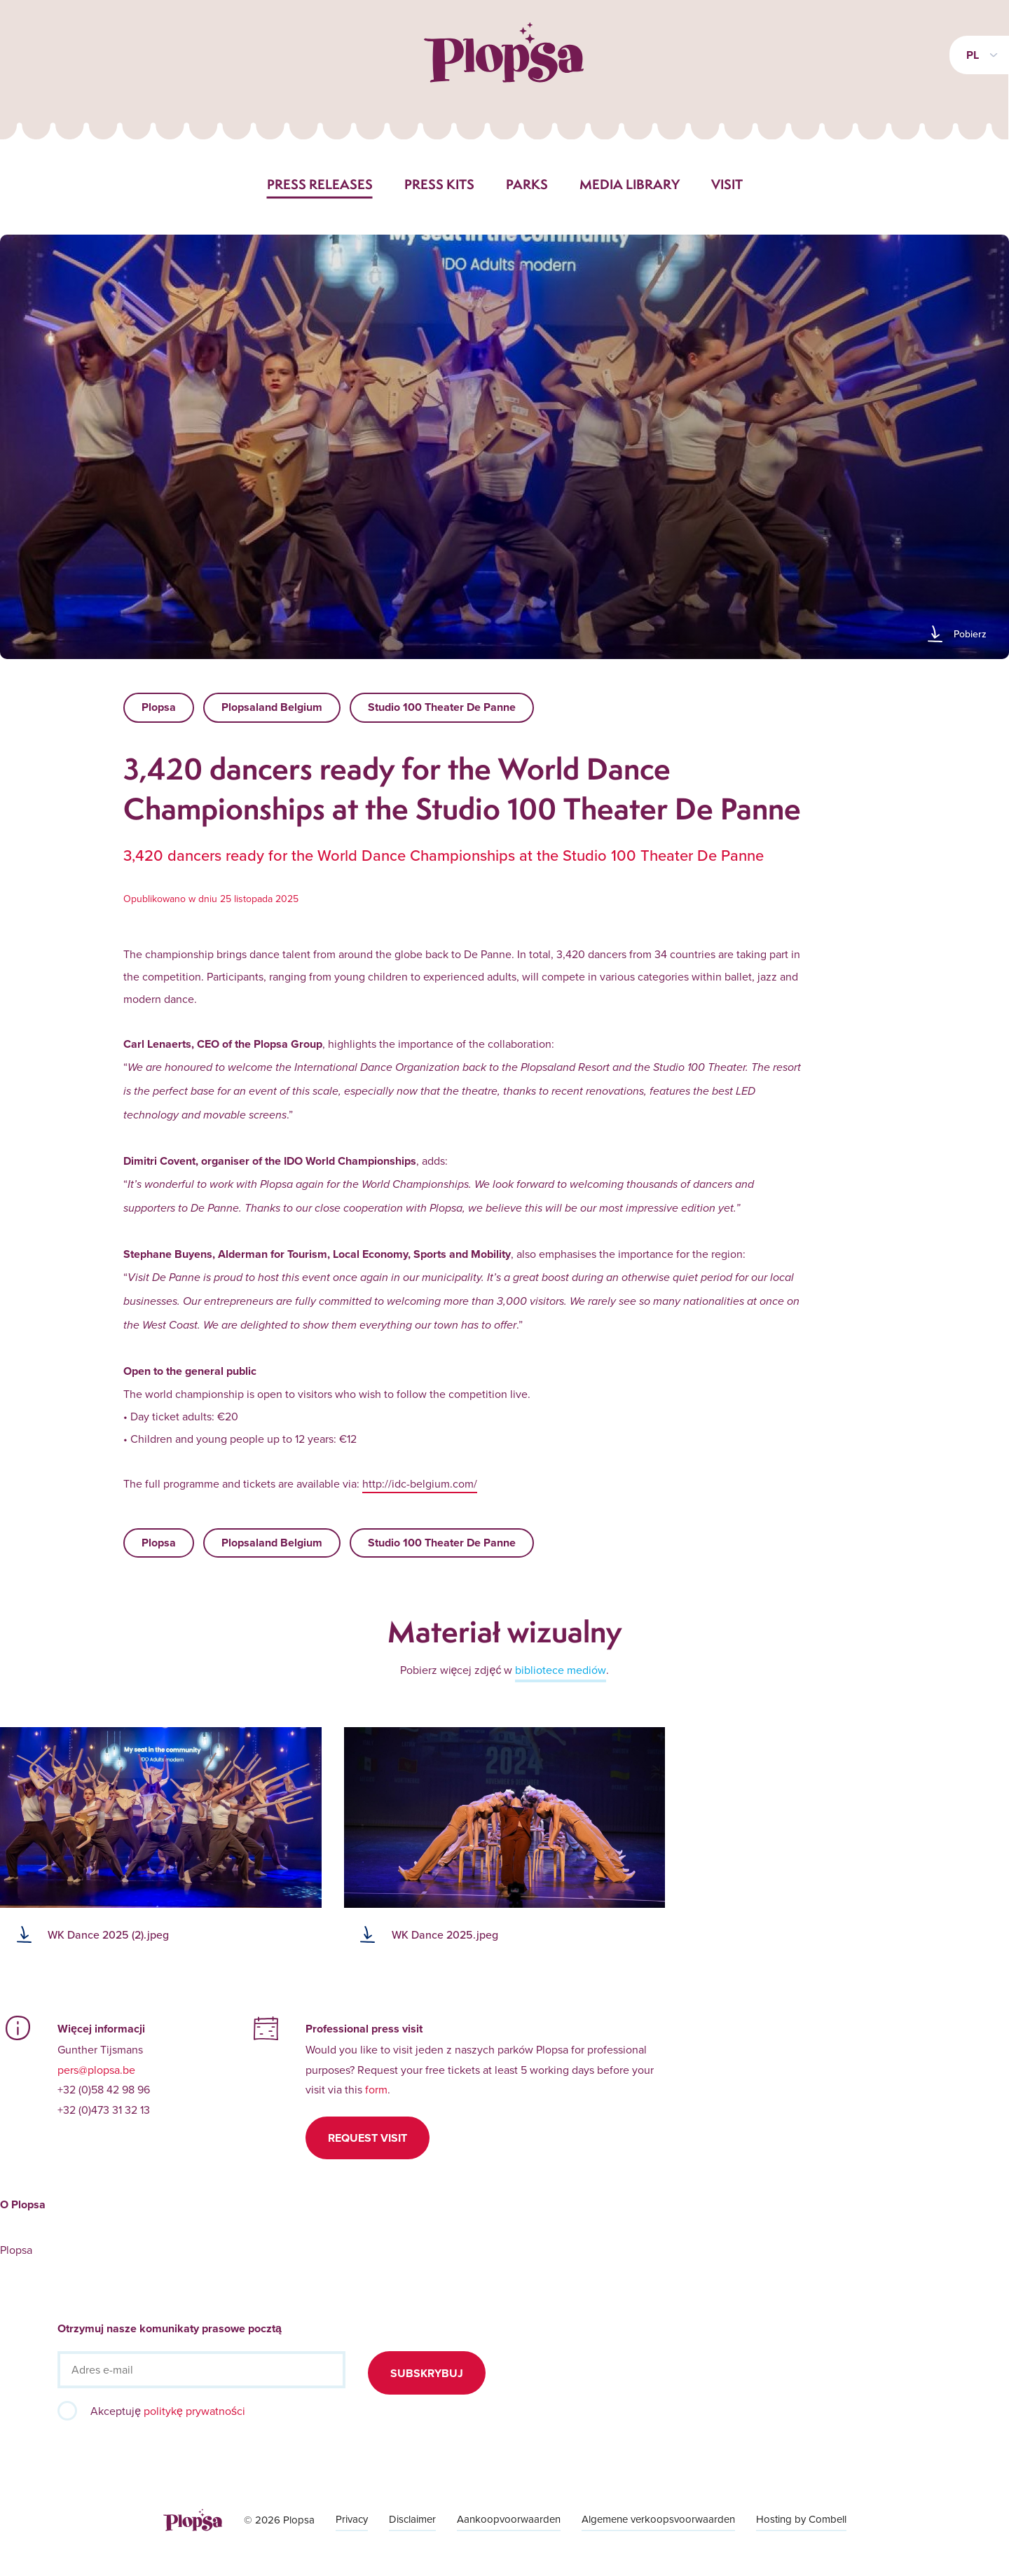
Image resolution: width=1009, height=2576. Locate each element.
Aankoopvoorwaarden (509, 2519)
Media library (629, 184)
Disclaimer (412, 2519)
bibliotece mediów (560, 1669)
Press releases (320, 184)
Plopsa (159, 707)
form (376, 2089)
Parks (527, 184)
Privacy (352, 2519)
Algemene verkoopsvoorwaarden (658, 2519)
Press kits (439, 184)
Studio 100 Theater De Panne (442, 707)
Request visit (367, 2138)
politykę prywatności (194, 2410)
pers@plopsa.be (96, 2069)
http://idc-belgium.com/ (419, 1483)
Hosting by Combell (801, 2519)
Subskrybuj (426, 2373)
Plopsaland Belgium (271, 707)
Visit (727, 184)
